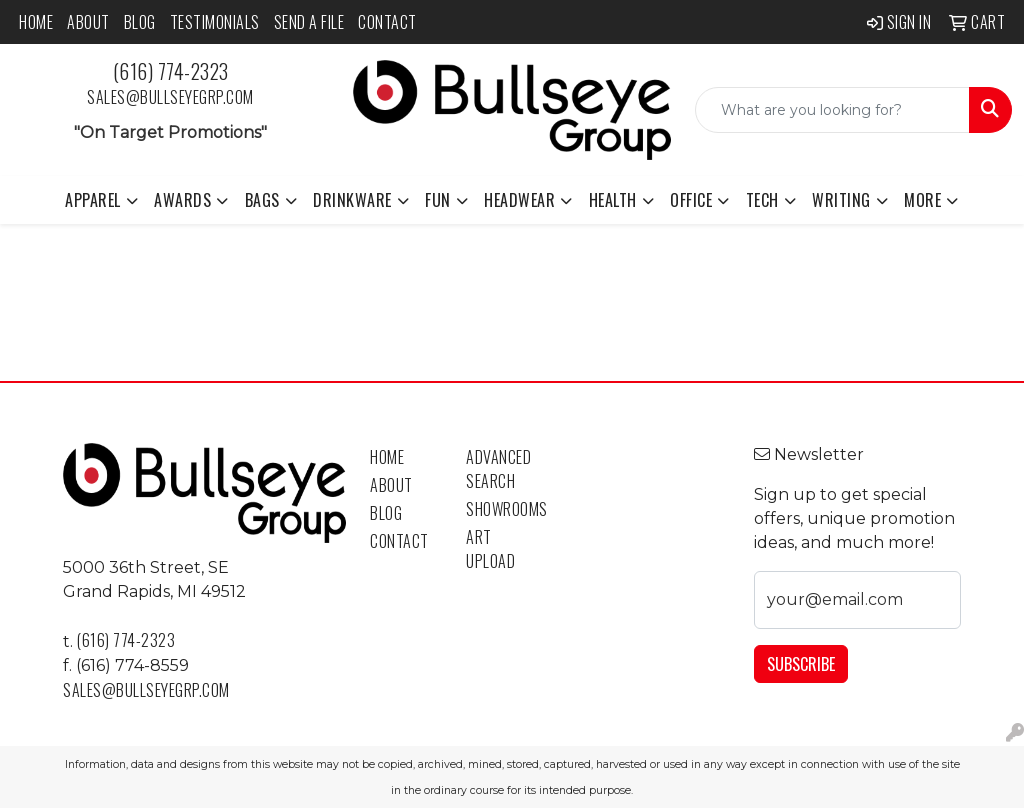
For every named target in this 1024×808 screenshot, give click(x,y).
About (88, 22)
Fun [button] (438, 200)
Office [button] (691, 200)
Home (36, 22)
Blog (140, 22)
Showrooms (502, 509)
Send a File (309, 22)
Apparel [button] (93, 200)
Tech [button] (762, 200)
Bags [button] (262, 200)
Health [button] (613, 200)
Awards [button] (182, 200)
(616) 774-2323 (171, 71)
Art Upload (490, 549)
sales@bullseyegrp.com (170, 97)
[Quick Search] (832, 110)
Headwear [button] (519, 200)
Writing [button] (841, 200)
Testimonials (215, 22)
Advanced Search (498, 469)
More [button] (922, 200)
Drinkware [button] (352, 200)
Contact (387, 22)
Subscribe (801, 664)
